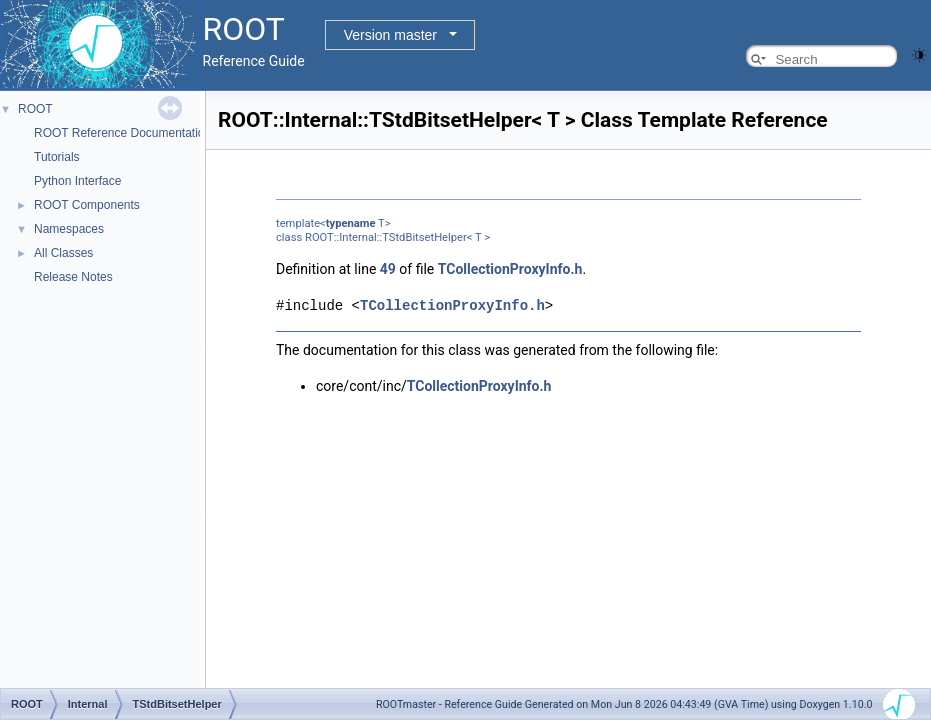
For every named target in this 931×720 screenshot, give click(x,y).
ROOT (35, 109)
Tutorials (57, 157)
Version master (390, 35)
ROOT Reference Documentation (122, 133)
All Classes (63, 253)
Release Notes (73, 277)
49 (388, 269)
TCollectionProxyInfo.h (510, 269)
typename (351, 223)
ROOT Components (87, 205)
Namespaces (69, 229)
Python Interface (77, 181)
